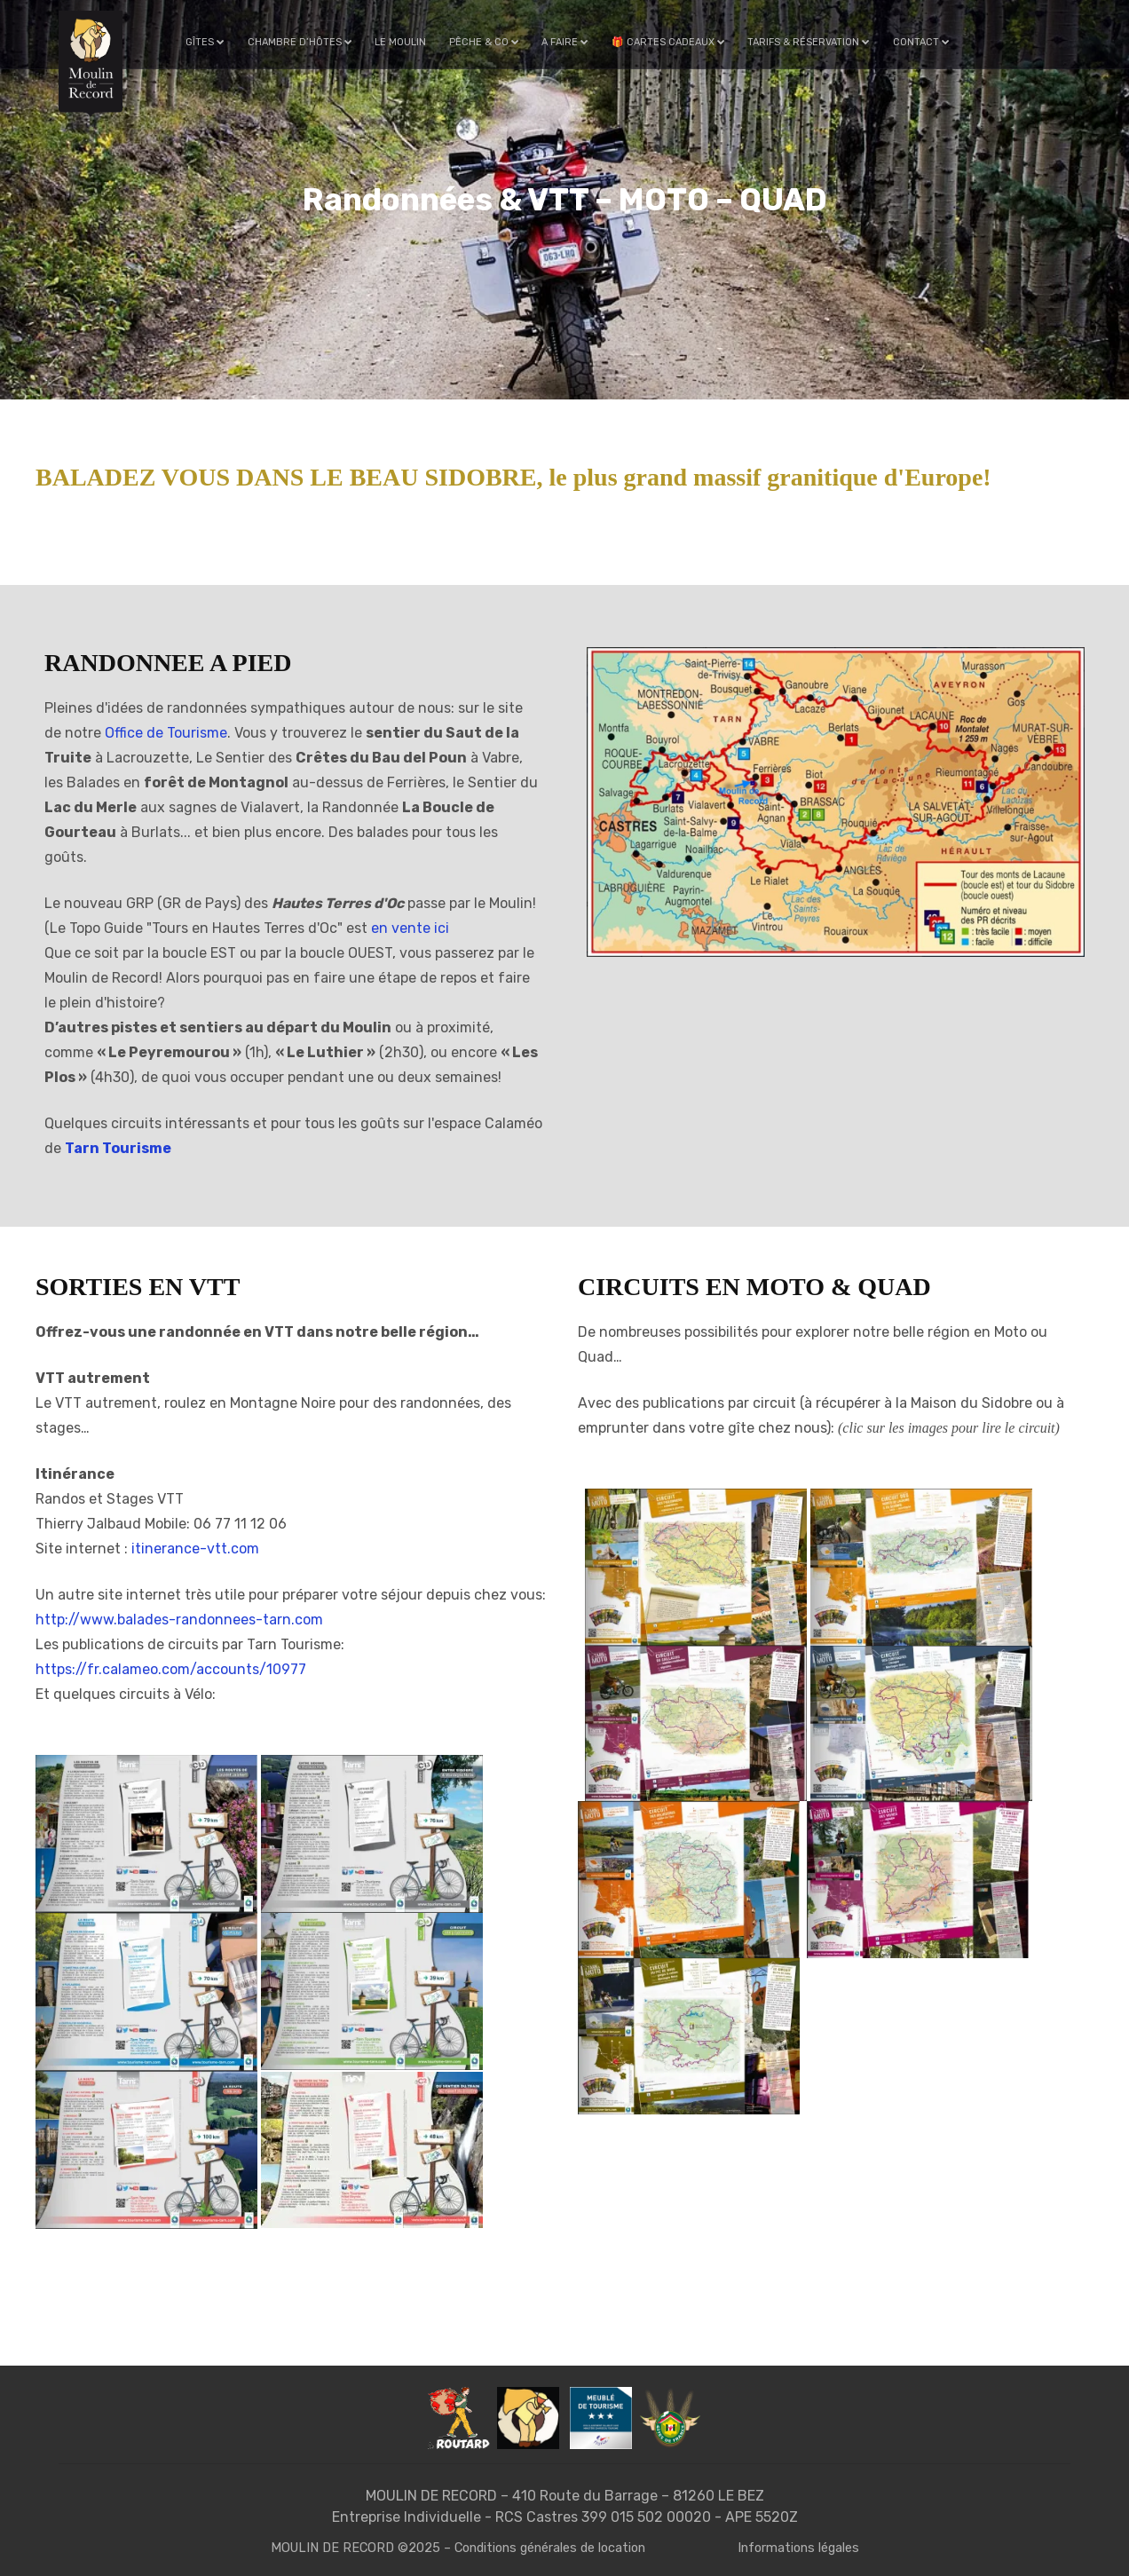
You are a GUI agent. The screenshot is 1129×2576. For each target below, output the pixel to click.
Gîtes (213, 42)
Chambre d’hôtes (306, 42)
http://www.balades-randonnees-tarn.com (179, 1619)
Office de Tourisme (166, 732)
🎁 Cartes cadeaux (669, 42)
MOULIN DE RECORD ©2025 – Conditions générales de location (455, 2548)
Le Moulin (405, 42)
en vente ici (410, 928)
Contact (919, 42)
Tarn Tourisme (118, 1148)
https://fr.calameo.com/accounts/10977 (171, 1669)
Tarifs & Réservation (808, 42)
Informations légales (807, 2548)
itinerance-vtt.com (195, 1548)
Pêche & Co (488, 42)
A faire (567, 42)
